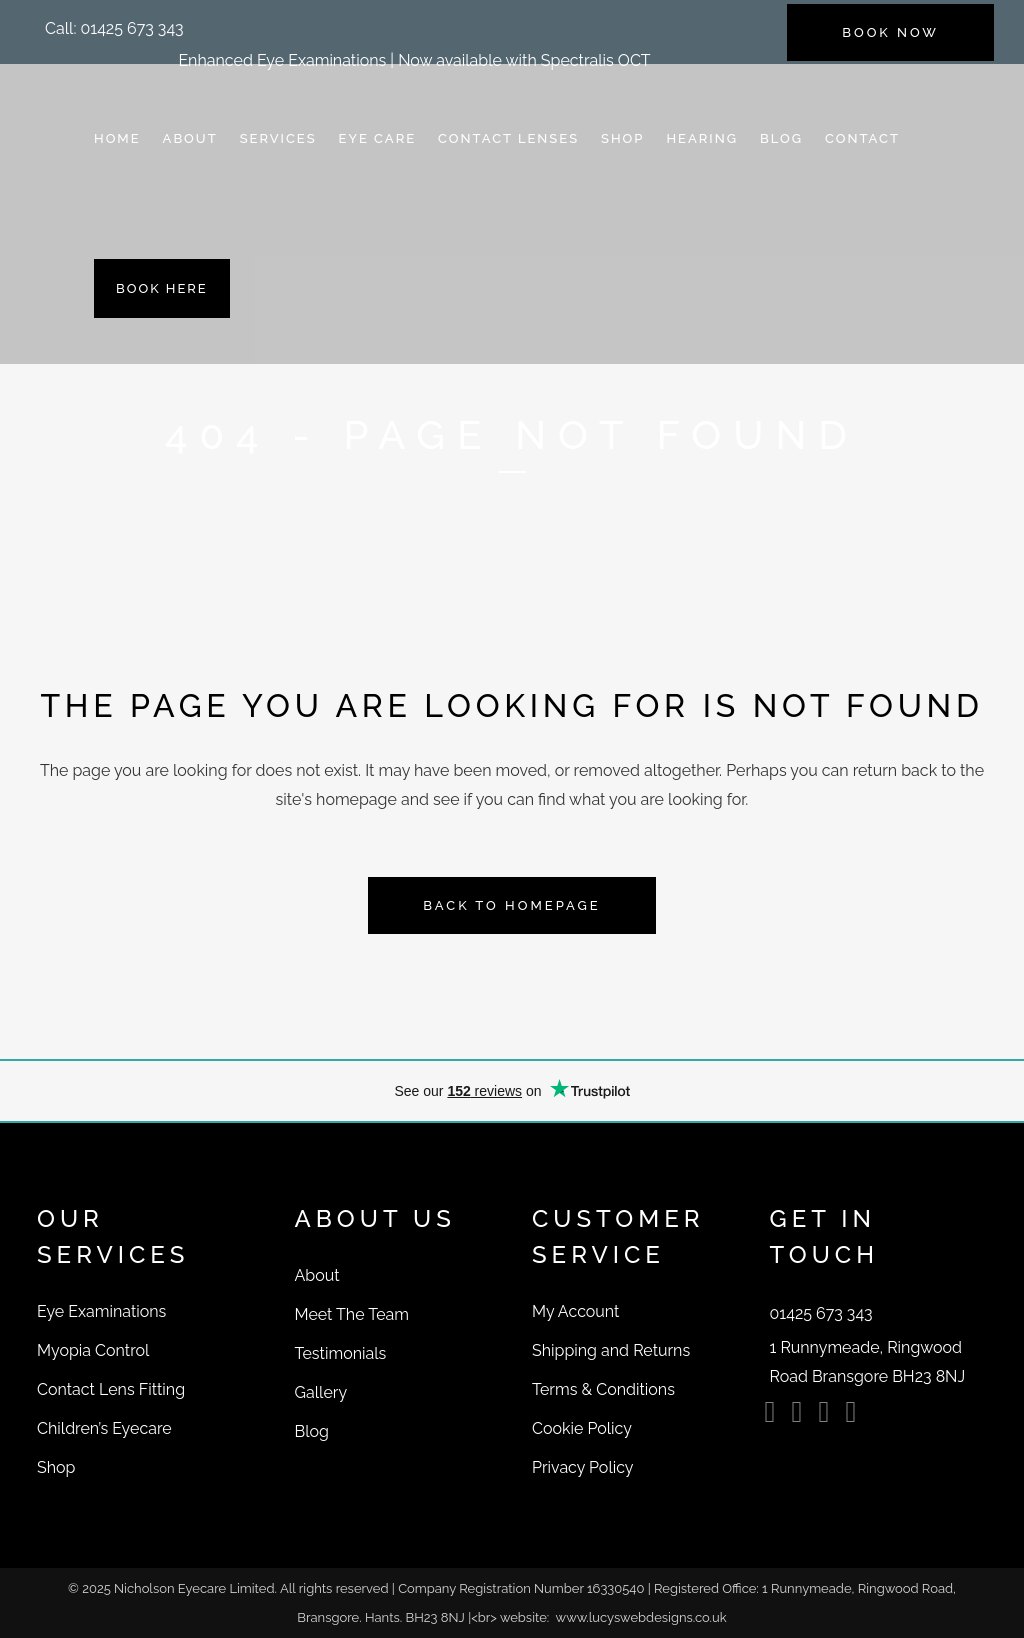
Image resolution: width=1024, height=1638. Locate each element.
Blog (312, 1431)
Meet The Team (352, 1314)
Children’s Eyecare (104, 1428)
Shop (56, 1467)
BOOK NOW (890, 32)
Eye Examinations (101, 1311)
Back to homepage (511, 905)
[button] (114, 28)
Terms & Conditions (603, 1389)
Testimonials (341, 1353)
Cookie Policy (582, 1428)
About (317, 1275)
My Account (575, 1311)
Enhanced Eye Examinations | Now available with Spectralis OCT (414, 60)
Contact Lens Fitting (111, 1389)
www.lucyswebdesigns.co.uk (641, 1617)
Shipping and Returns (611, 1350)
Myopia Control (93, 1350)
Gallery (321, 1392)
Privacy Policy (583, 1467)
